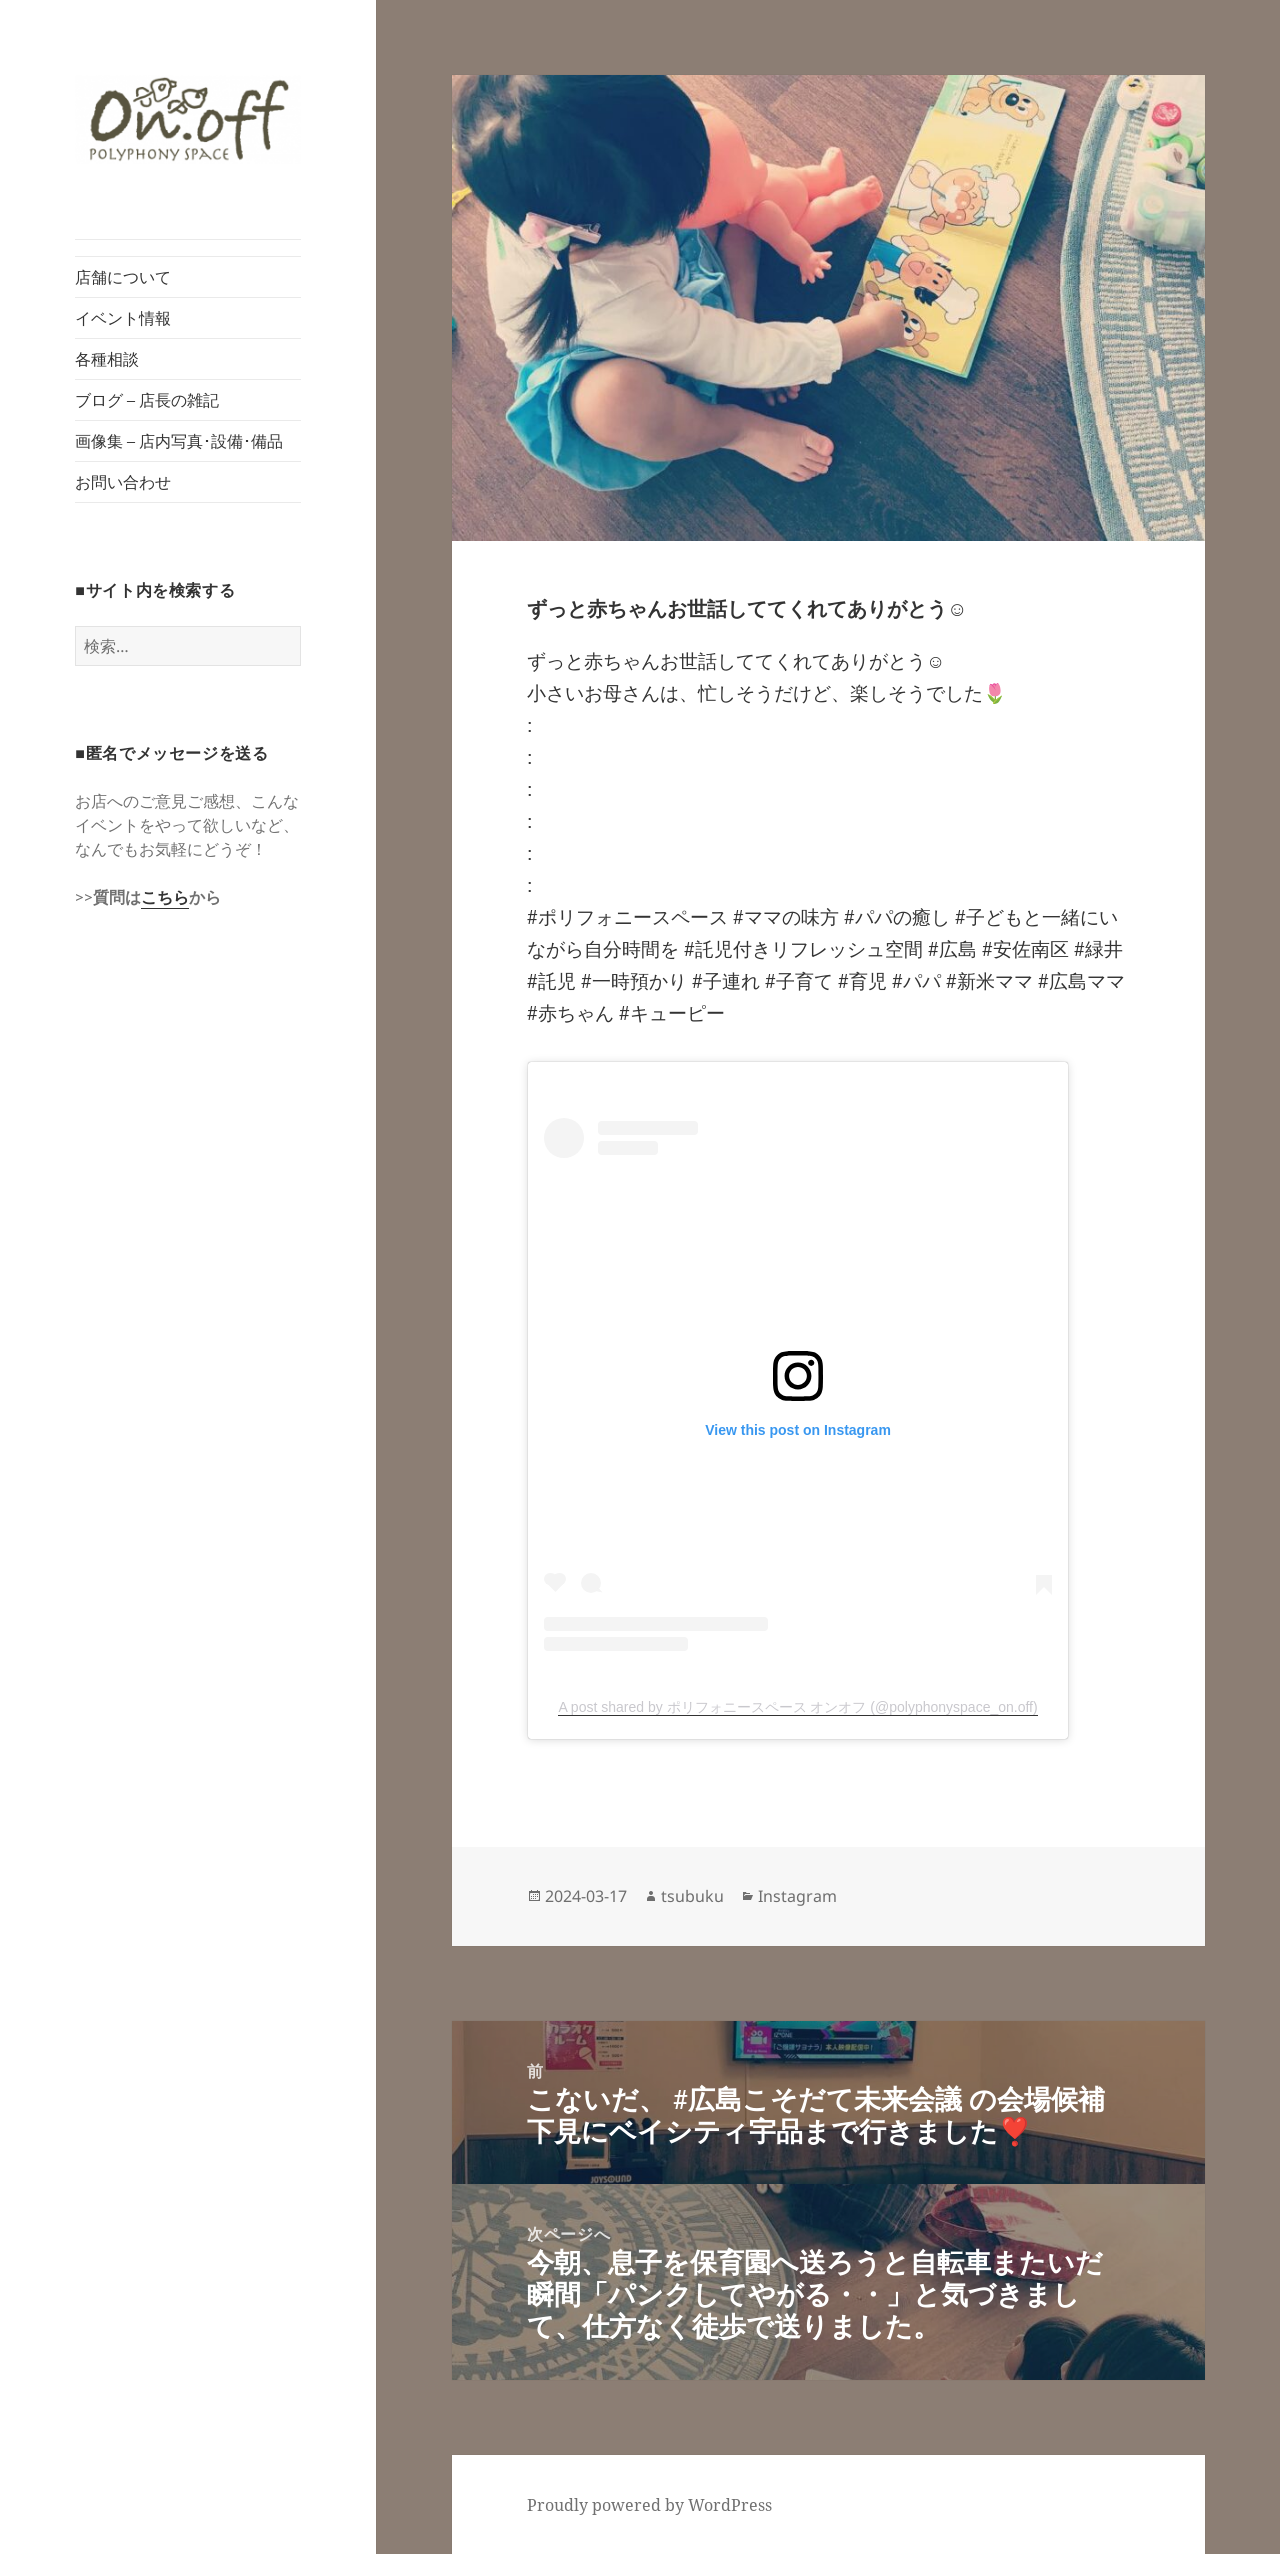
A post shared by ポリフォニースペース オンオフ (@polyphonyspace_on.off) (797, 1707)
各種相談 (107, 359)
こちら (165, 897)
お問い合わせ (123, 482)
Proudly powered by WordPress (649, 2505)
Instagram (797, 1896)
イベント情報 (123, 318)
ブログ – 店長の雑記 (147, 400)
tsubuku (692, 1896)
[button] (188, 119)
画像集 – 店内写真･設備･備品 (179, 441)
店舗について (123, 277)
